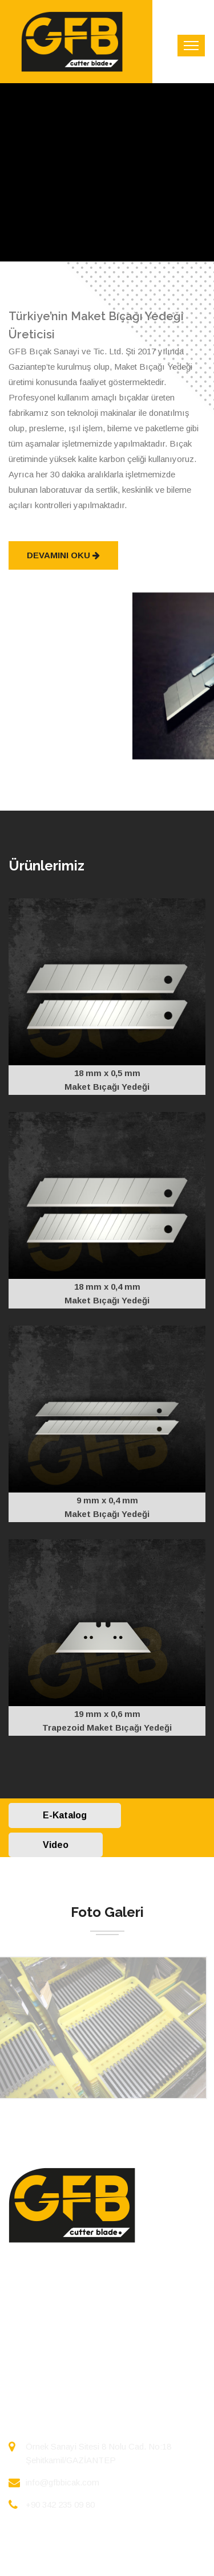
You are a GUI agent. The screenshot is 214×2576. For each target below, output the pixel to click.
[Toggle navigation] (191, 45)
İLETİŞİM (29, 2361)
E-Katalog (65, 1815)
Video (55, 1845)
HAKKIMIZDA (38, 2317)
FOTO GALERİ (40, 2339)
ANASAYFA (33, 2295)
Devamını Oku (63, 555)
